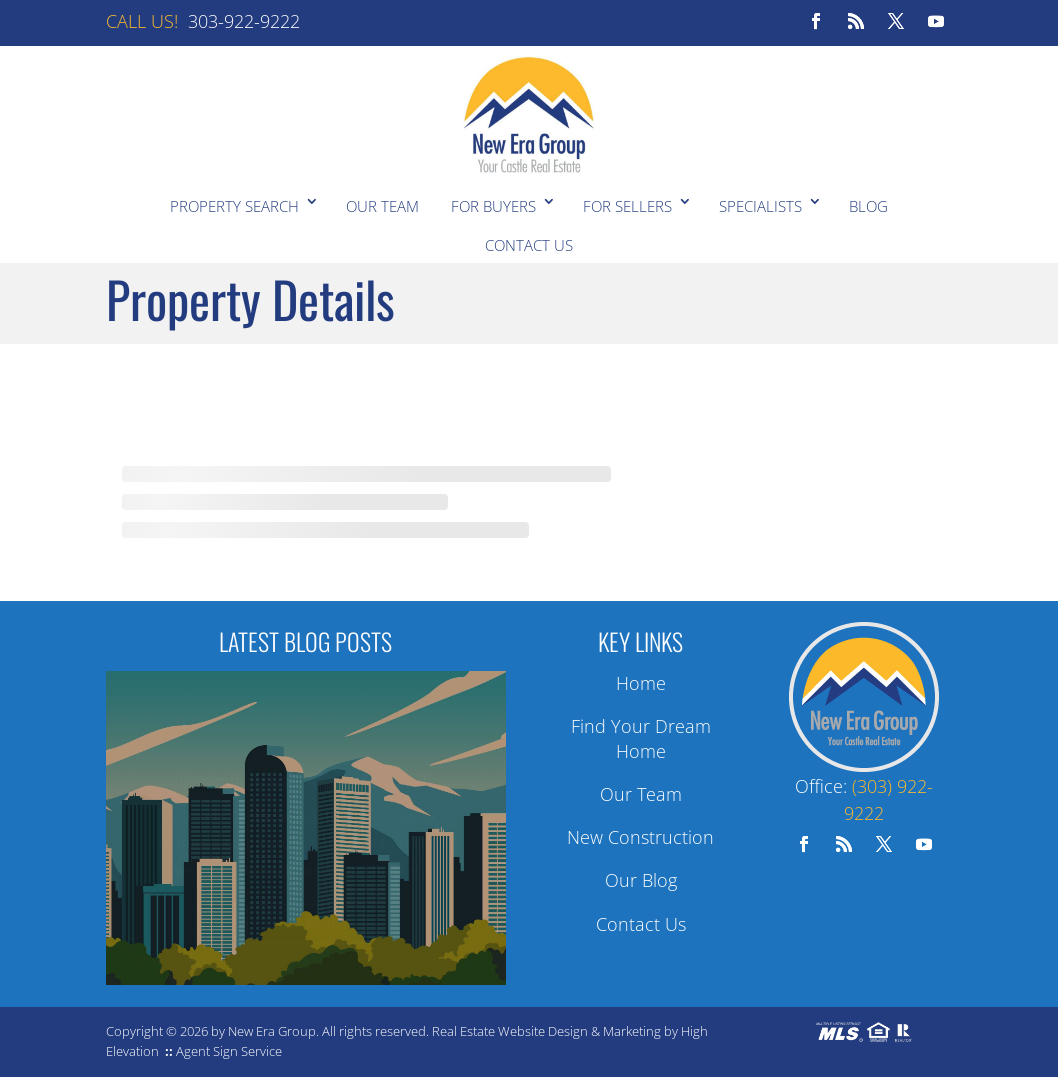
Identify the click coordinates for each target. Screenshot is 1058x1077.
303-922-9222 (244, 21)
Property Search (234, 206)
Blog (868, 206)
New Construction (640, 837)
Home (641, 683)
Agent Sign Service (229, 1051)
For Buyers (493, 206)
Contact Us (529, 245)
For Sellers (627, 206)
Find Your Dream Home (641, 738)
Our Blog (641, 880)
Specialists (760, 206)
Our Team (382, 206)
